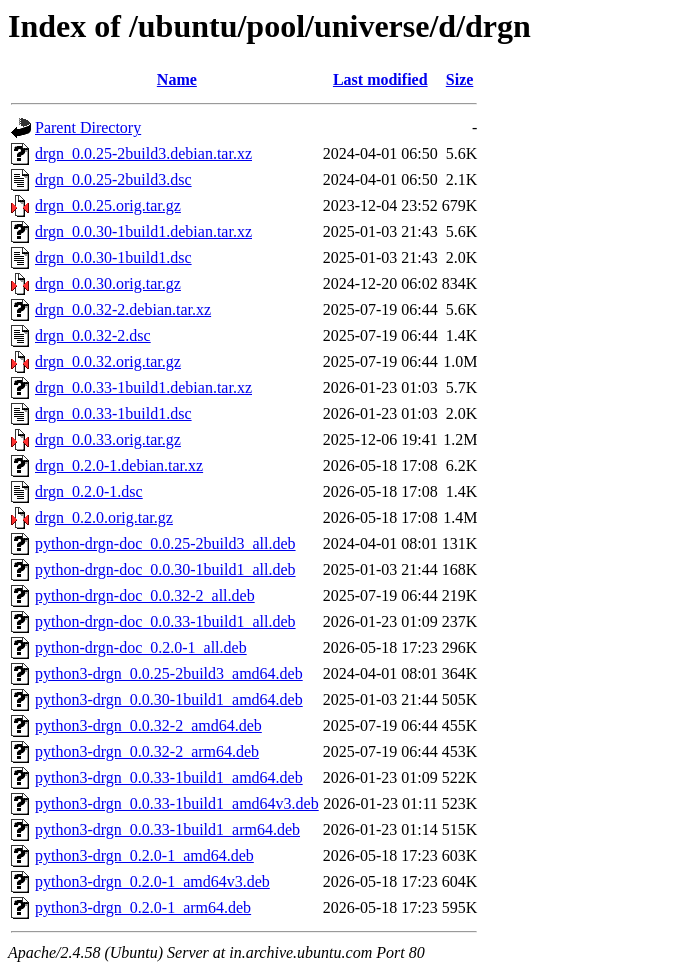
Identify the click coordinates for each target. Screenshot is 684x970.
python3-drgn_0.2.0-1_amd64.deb (144, 855)
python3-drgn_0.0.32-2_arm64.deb (147, 751)
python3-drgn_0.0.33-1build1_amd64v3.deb (177, 803)
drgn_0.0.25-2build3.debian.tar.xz (143, 153)
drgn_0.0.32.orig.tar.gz (108, 361)
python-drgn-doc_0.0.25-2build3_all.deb (165, 543)
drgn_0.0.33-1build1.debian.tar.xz (143, 387)
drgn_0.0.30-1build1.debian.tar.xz (143, 231)
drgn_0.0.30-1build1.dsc (113, 257)
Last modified (380, 79)
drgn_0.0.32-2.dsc (93, 335)
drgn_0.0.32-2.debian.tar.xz (123, 309)
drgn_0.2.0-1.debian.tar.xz (119, 465)
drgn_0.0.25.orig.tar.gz (108, 205)
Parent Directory (88, 127)
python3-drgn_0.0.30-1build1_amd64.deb (169, 699)
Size (460, 79)
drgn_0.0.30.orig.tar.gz (108, 283)
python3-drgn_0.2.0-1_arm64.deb (143, 907)
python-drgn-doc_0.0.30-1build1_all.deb (165, 569)
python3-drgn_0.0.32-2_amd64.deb (148, 725)
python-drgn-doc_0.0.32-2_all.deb (145, 595)
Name (177, 79)
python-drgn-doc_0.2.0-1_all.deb (141, 647)
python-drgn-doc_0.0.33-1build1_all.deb (165, 621)
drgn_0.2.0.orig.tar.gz (104, 517)
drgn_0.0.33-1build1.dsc (113, 413)
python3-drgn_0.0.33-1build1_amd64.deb (169, 777)
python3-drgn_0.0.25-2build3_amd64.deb (169, 673)
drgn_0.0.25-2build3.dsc (113, 179)
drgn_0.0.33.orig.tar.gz (108, 439)
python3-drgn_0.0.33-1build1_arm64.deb (167, 829)
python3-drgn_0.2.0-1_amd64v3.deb (152, 881)
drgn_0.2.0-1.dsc (89, 491)
